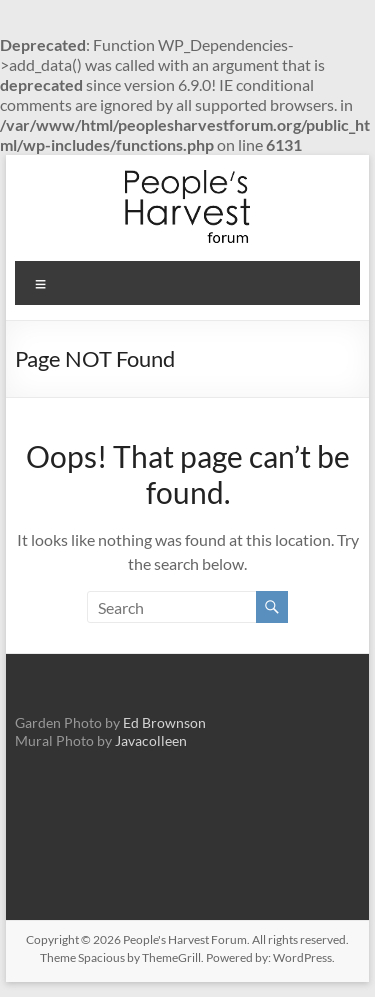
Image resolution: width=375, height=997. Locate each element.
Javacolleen (151, 740)
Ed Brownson (164, 722)
